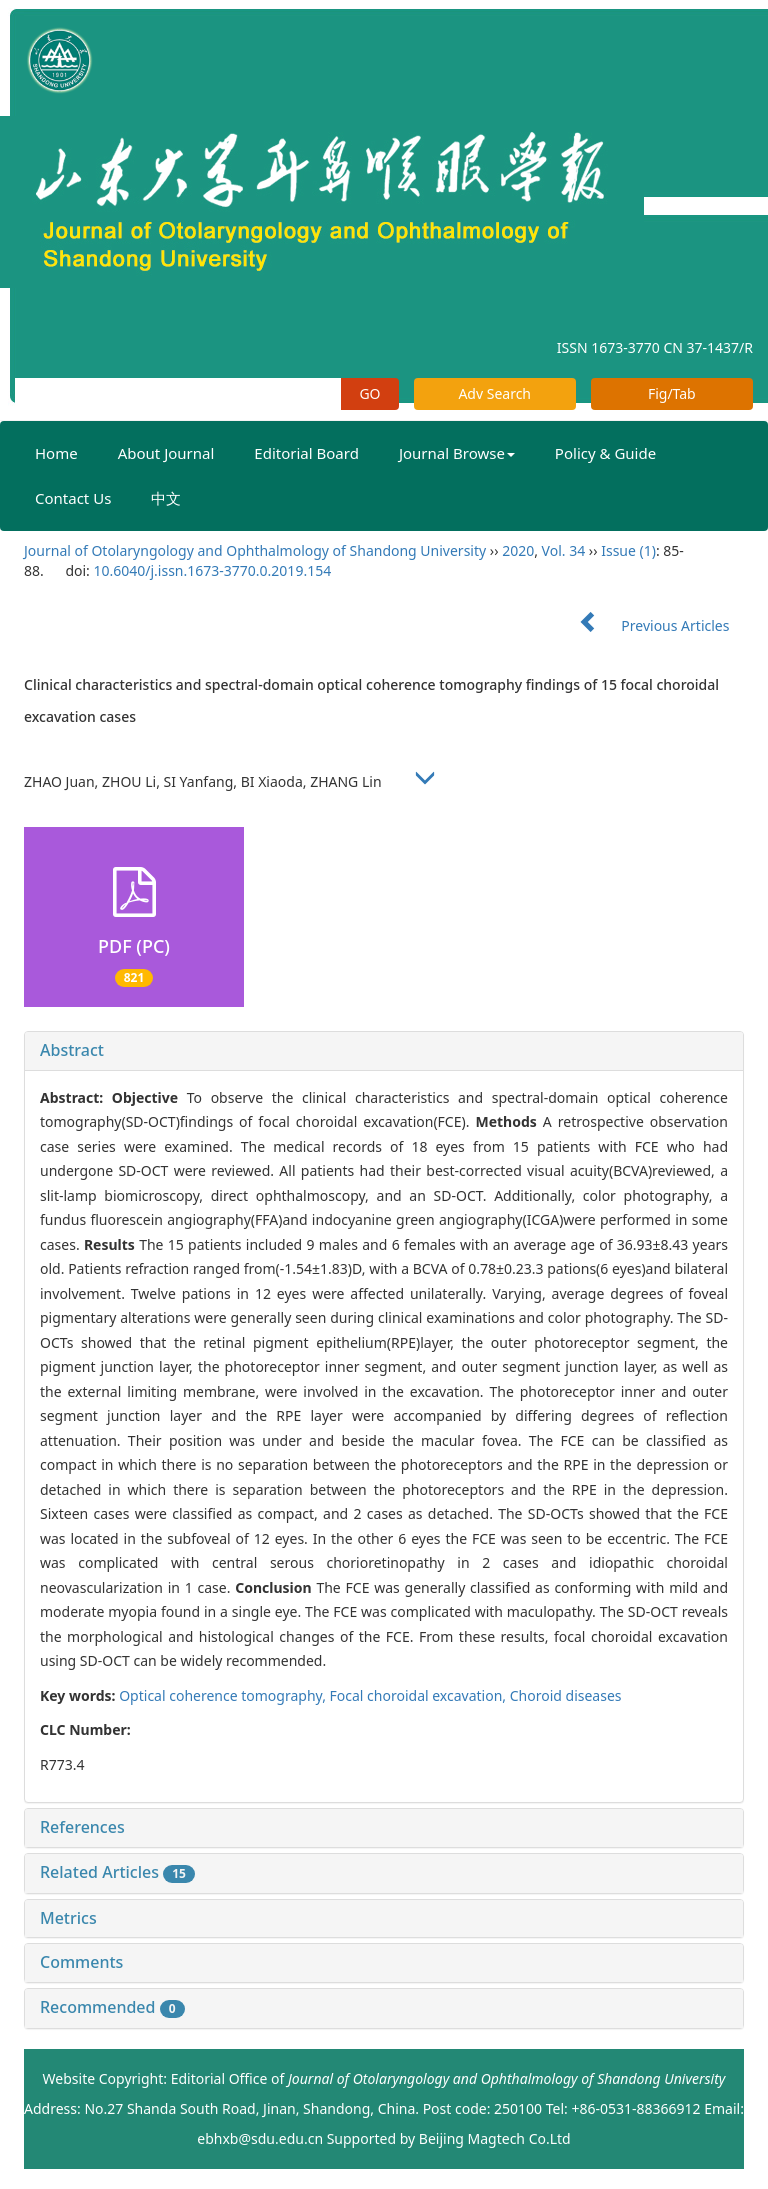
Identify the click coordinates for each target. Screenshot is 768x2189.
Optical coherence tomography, (224, 1695)
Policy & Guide (605, 453)
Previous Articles (646, 625)
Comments (81, 1962)
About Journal (166, 453)
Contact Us (73, 498)
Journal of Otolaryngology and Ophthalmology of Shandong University (255, 550)
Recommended (112, 2007)
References (82, 1827)
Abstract (72, 1050)
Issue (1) (628, 550)
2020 (518, 550)
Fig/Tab (672, 393)
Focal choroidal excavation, (420, 1695)
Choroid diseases (566, 1695)
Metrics (68, 1918)
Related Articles (117, 1872)
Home (56, 453)
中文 (166, 498)
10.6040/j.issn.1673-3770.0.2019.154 (212, 570)
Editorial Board (306, 453)
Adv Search (494, 393)
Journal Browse (457, 453)
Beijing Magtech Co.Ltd (495, 2138)
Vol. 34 (564, 550)
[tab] (384, 1051)
